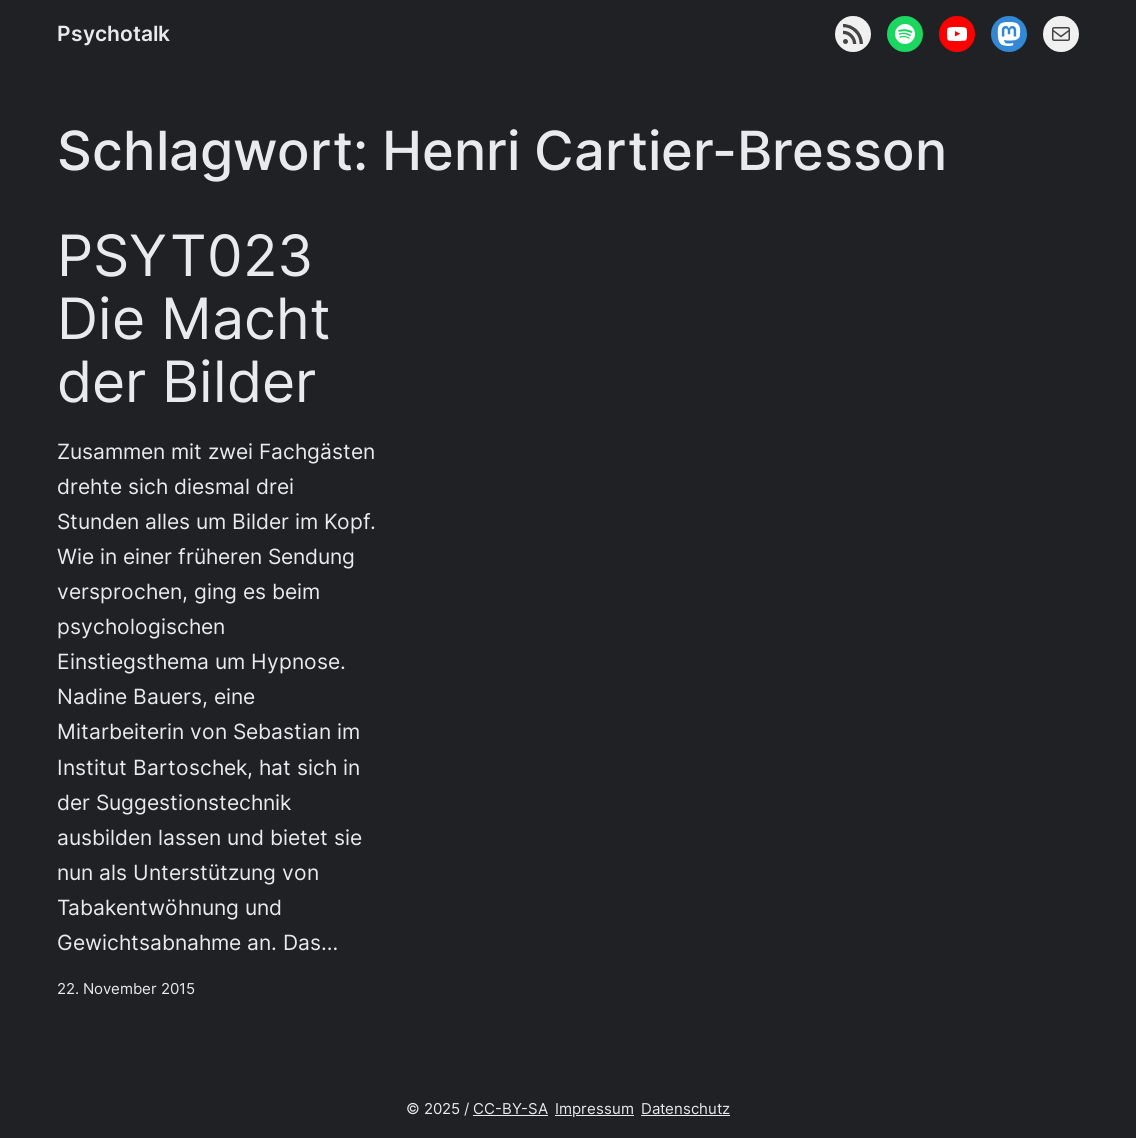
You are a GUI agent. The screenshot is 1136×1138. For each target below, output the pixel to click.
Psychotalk (113, 33)
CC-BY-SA (510, 1108)
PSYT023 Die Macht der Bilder (194, 319)
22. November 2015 (126, 988)
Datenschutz (685, 1108)
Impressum (594, 1108)
